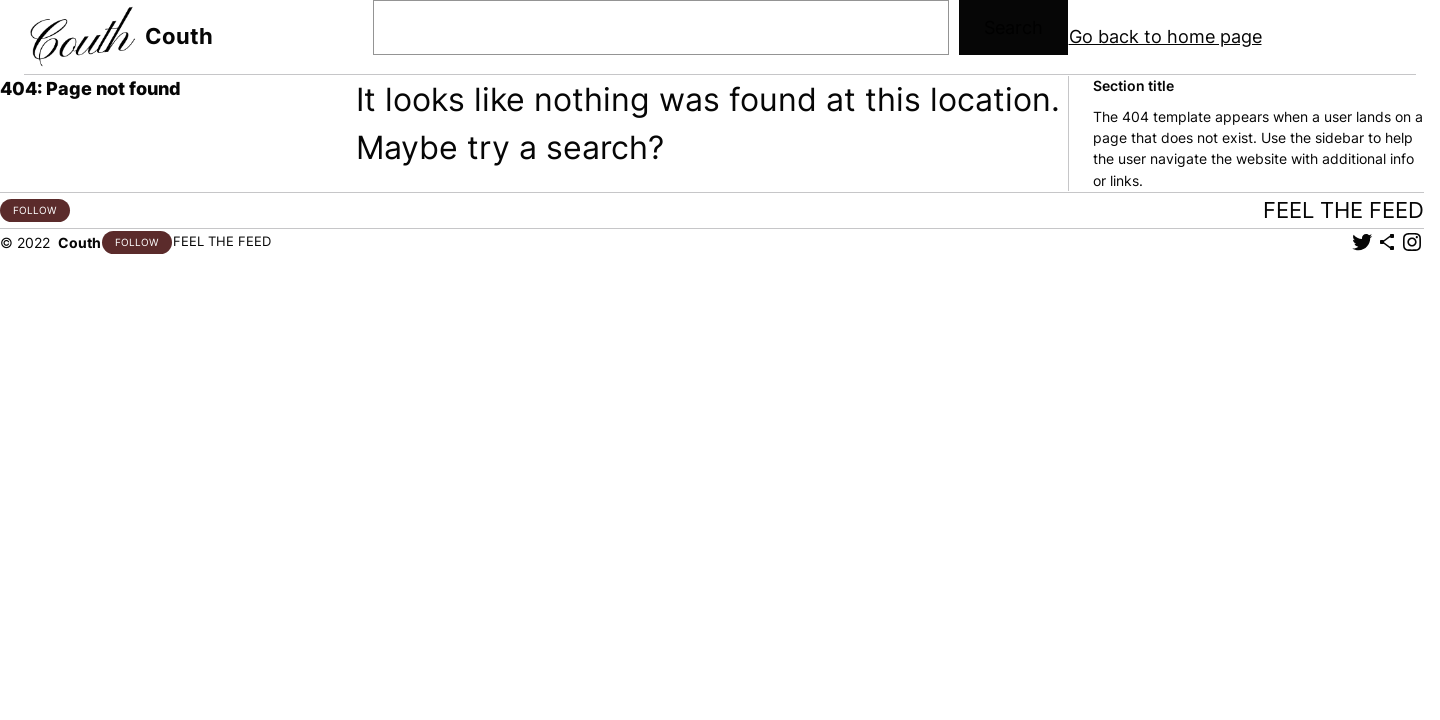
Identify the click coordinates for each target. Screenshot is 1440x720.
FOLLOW (34, 210)
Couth (179, 36)
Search (1013, 27)
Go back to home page (1165, 36)
